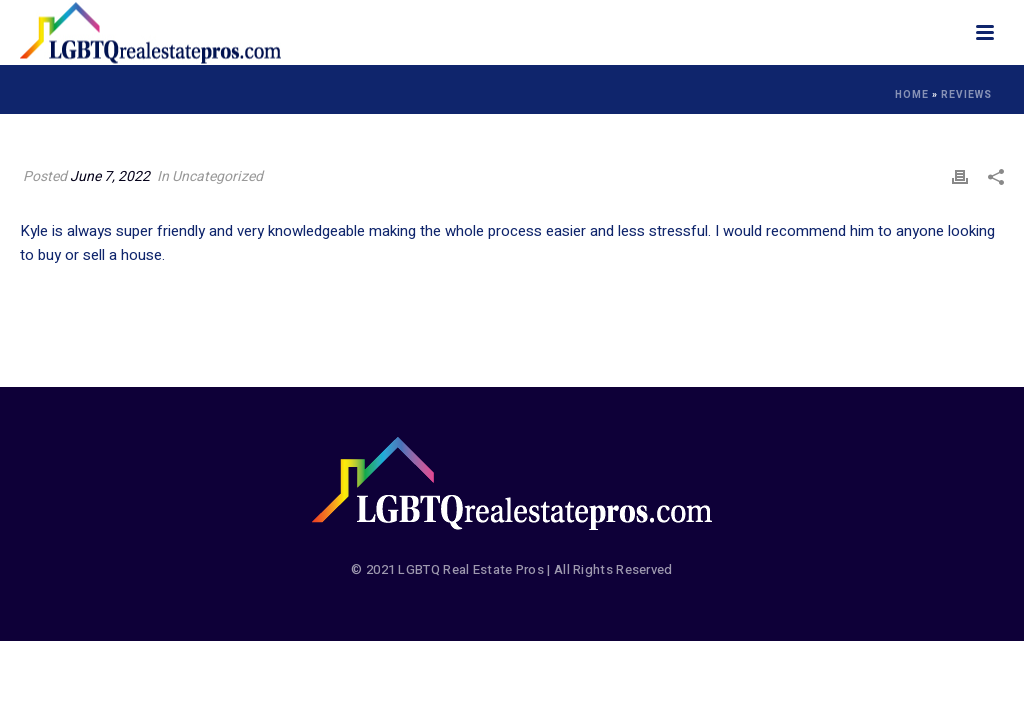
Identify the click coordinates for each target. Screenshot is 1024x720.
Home (912, 95)
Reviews (966, 95)
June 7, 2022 (110, 176)
